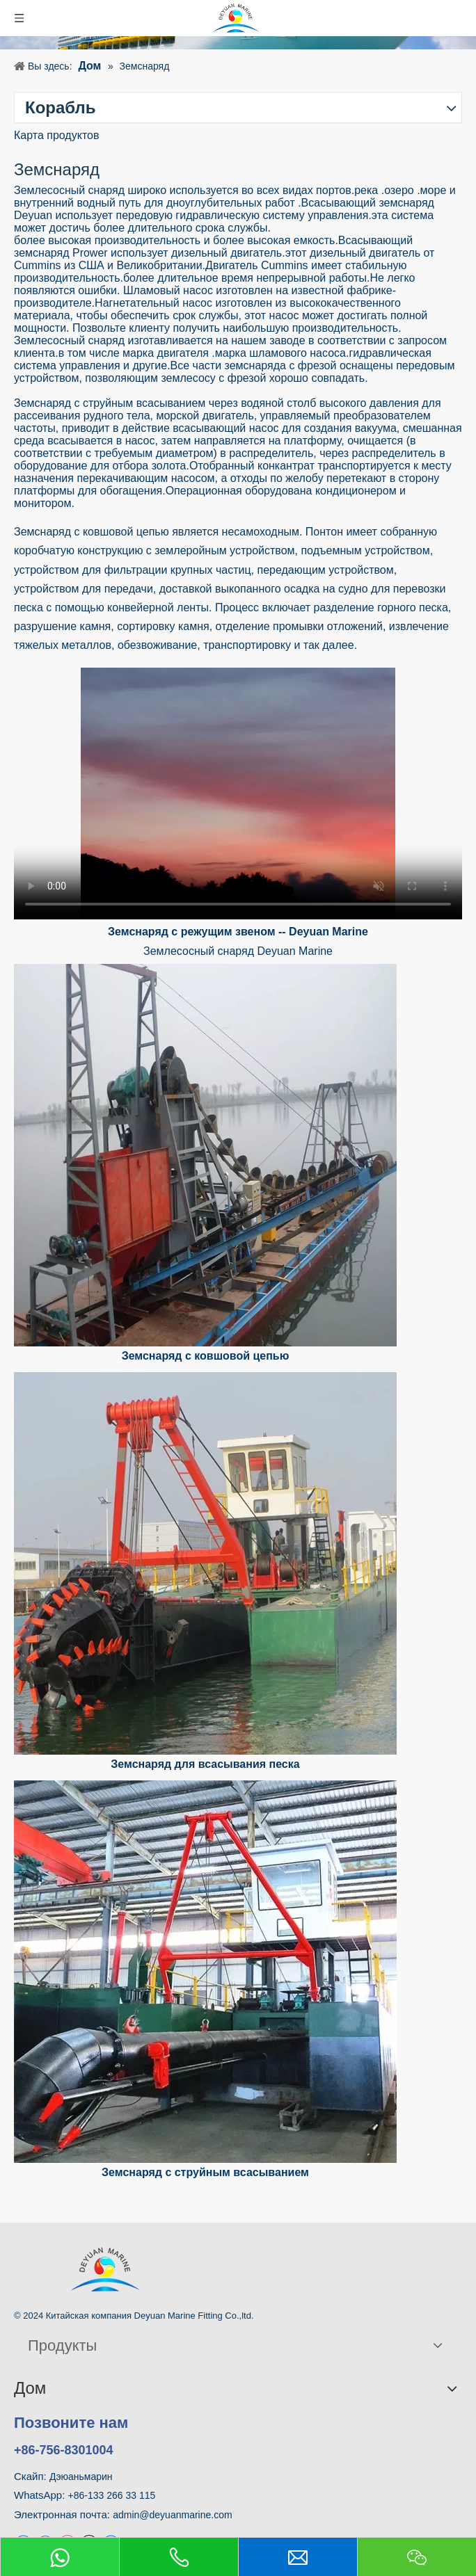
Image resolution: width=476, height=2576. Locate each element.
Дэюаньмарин (81, 2476)
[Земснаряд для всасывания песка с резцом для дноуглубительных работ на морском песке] (205, 1563)
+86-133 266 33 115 (112, 2495)
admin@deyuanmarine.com (172, 2514)
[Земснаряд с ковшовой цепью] (205, 1155)
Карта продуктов (56, 135)
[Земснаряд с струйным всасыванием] (205, 1971)
